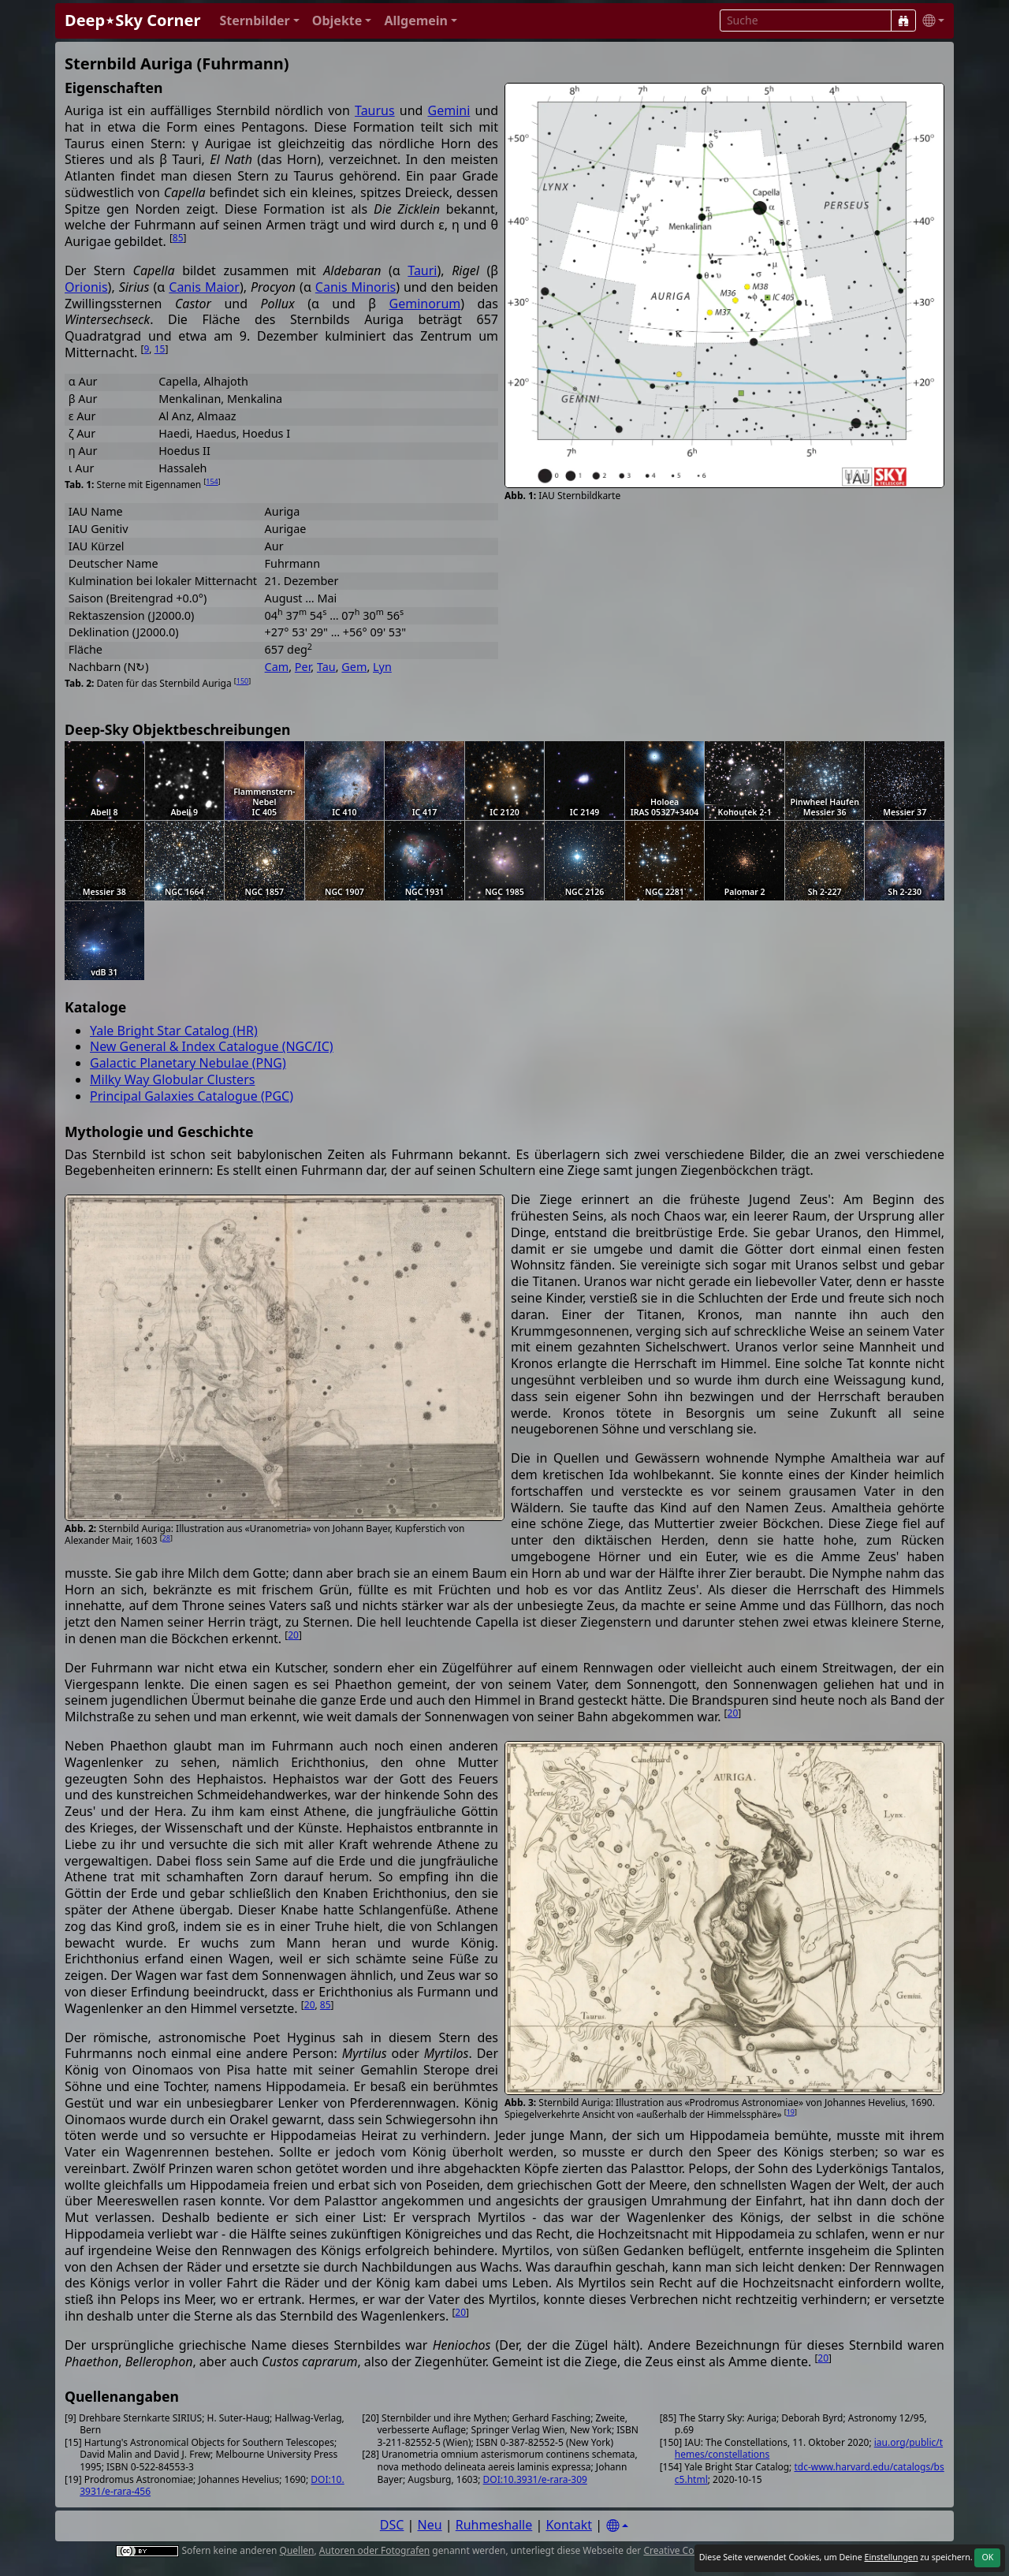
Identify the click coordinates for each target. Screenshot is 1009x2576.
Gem (354, 666)
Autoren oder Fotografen (374, 2550)
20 (293, 1635)
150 (242, 681)
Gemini (449, 110)
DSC (392, 2524)
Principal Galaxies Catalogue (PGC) (191, 1096)
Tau (326, 666)
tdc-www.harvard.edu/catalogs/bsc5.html (809, 2473)
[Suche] (903, 20)
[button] (259, 20)
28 (166, 1538)
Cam (277, 666)
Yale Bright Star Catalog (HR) (174, 1030)
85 (178, 237)
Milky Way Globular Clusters (172, 1079)
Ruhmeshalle (494, 2524)
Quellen (297, 2550)
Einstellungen (891, 2557)
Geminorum (425, 303)
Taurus (375, 110)
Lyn (382, 666)
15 (160, 349)
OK (987, 2557)
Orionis (86, 287)
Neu (430, 2524)
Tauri (422, 270)
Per (303, 666)
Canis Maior (204, 287)
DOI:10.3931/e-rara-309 (535, 2479)
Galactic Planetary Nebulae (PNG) (188, 1063)
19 (791, 2112)
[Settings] (617, 2526)
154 (212, 481)
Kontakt (568, 2524)
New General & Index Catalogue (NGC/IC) (211, 1046)
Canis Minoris (355, 287)
